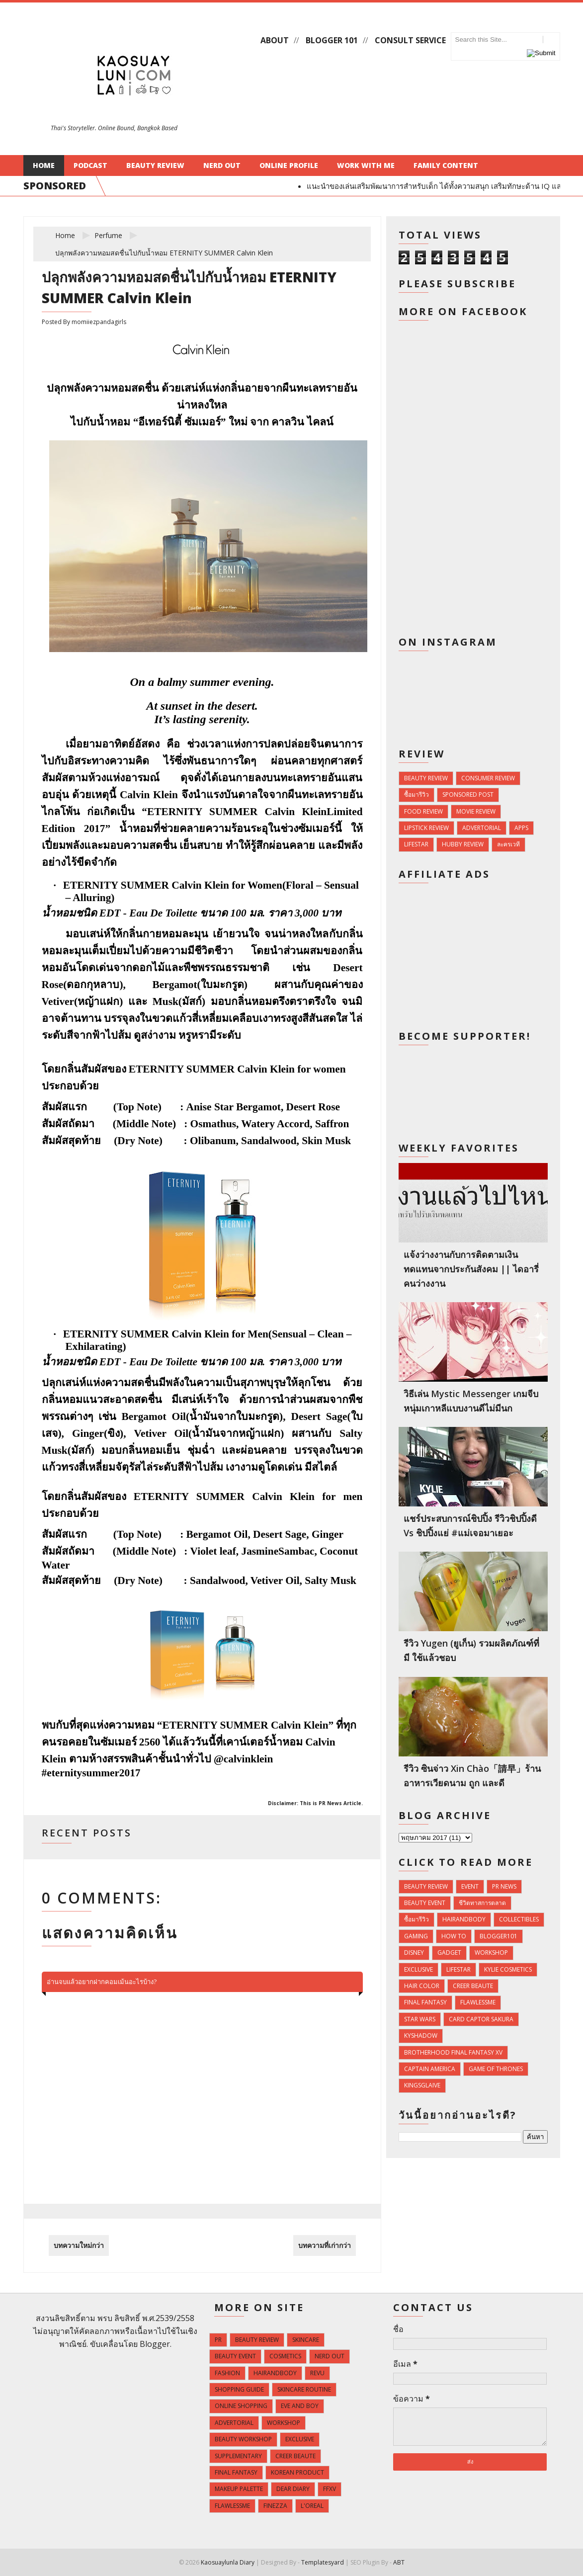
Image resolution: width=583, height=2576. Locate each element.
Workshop (491, 1952)
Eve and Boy (300, 2406)
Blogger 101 (332, 40)
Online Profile (288, 165)
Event (470, 1886)
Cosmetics (285, 2356)
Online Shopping (241, 2406)
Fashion (227, 2373)
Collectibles (519, 1919)
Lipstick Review (426, 828)
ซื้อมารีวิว (416, 794)
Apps (521, 828)
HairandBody (464, 1919)
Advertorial (481, 828)
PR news (504, 1886)
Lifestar (416, 844)
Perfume (108, 235)
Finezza (275, 2505)
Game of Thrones (496, 2069)
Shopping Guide (239, 2389)
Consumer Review (488, 778)
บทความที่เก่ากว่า (324, 2245)
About (274, 40)
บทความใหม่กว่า (79, 2245)
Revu (317, 2373)
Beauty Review (155, 165)
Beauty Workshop (243, 2439)
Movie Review (476, 811)
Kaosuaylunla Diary (227, 2562)
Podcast (90, 165)
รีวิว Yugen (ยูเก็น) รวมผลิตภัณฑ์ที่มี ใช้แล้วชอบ (471, 1650)
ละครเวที (508, 844)
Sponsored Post (468, 794)
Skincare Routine (304, 2389)
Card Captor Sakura (481, 2019)
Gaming (416, 1936)
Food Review (423, 811)
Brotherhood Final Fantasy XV (453, 2052)
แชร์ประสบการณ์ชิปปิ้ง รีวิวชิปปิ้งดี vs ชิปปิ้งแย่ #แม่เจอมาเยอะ (470, 1525)
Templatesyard (322, 2562)
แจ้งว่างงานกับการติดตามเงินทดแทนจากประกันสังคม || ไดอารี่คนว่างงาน (471, 1268)
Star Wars (419, 2019)
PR (218, 2339)
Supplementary (238, 2456)
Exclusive (418, 1969)
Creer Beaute (473, 1986)
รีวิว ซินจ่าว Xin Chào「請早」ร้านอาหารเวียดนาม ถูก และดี (472, 1775)
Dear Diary (293, 2489)
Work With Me (366, 165)
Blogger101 (498, 1936)
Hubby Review (463, 844)
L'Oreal (312, 2505)
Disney (414, 1952)
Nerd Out (222, 165)
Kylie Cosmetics (508, 1969)
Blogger (155, 2343)
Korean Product (297, 2472)
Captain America (429, 2069)
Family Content (446, 165)
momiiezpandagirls (99, 322)
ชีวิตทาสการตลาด (482, 1903)
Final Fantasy (425, 2002)
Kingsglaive (422, 2085)
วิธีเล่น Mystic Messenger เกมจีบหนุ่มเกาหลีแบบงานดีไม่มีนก (471, 1401)
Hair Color (421, 1986)
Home (44, 165)
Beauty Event (424, 1903)
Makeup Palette (239, 2489)
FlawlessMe (478, 2002)
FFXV (329, 2489)
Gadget (449, 1952)
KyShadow (420, 2035)
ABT (399, 2562)
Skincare (305, 2339)
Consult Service (410, 40)
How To (453, 1936)
